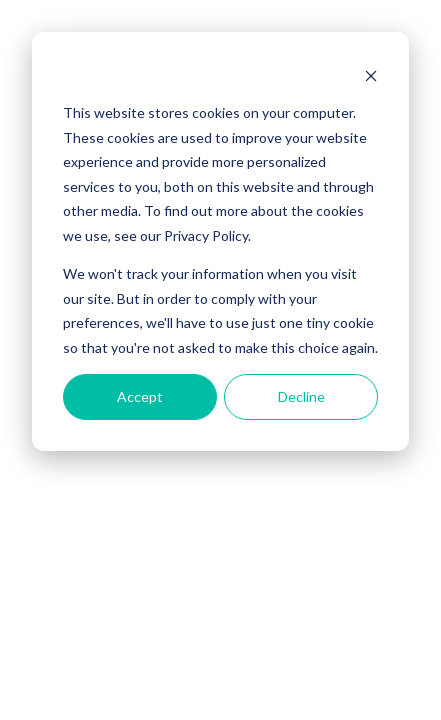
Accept (140, 396)
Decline (301, 396)
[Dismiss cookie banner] (371, 75)
